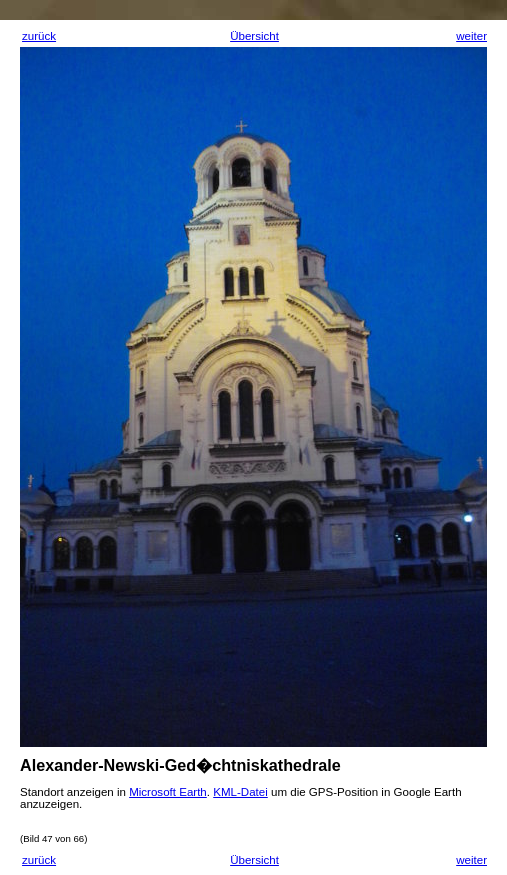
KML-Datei (240, 792)
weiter (471, 36)
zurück (39, 36)
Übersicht (254, 36)
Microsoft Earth (168, 792)
